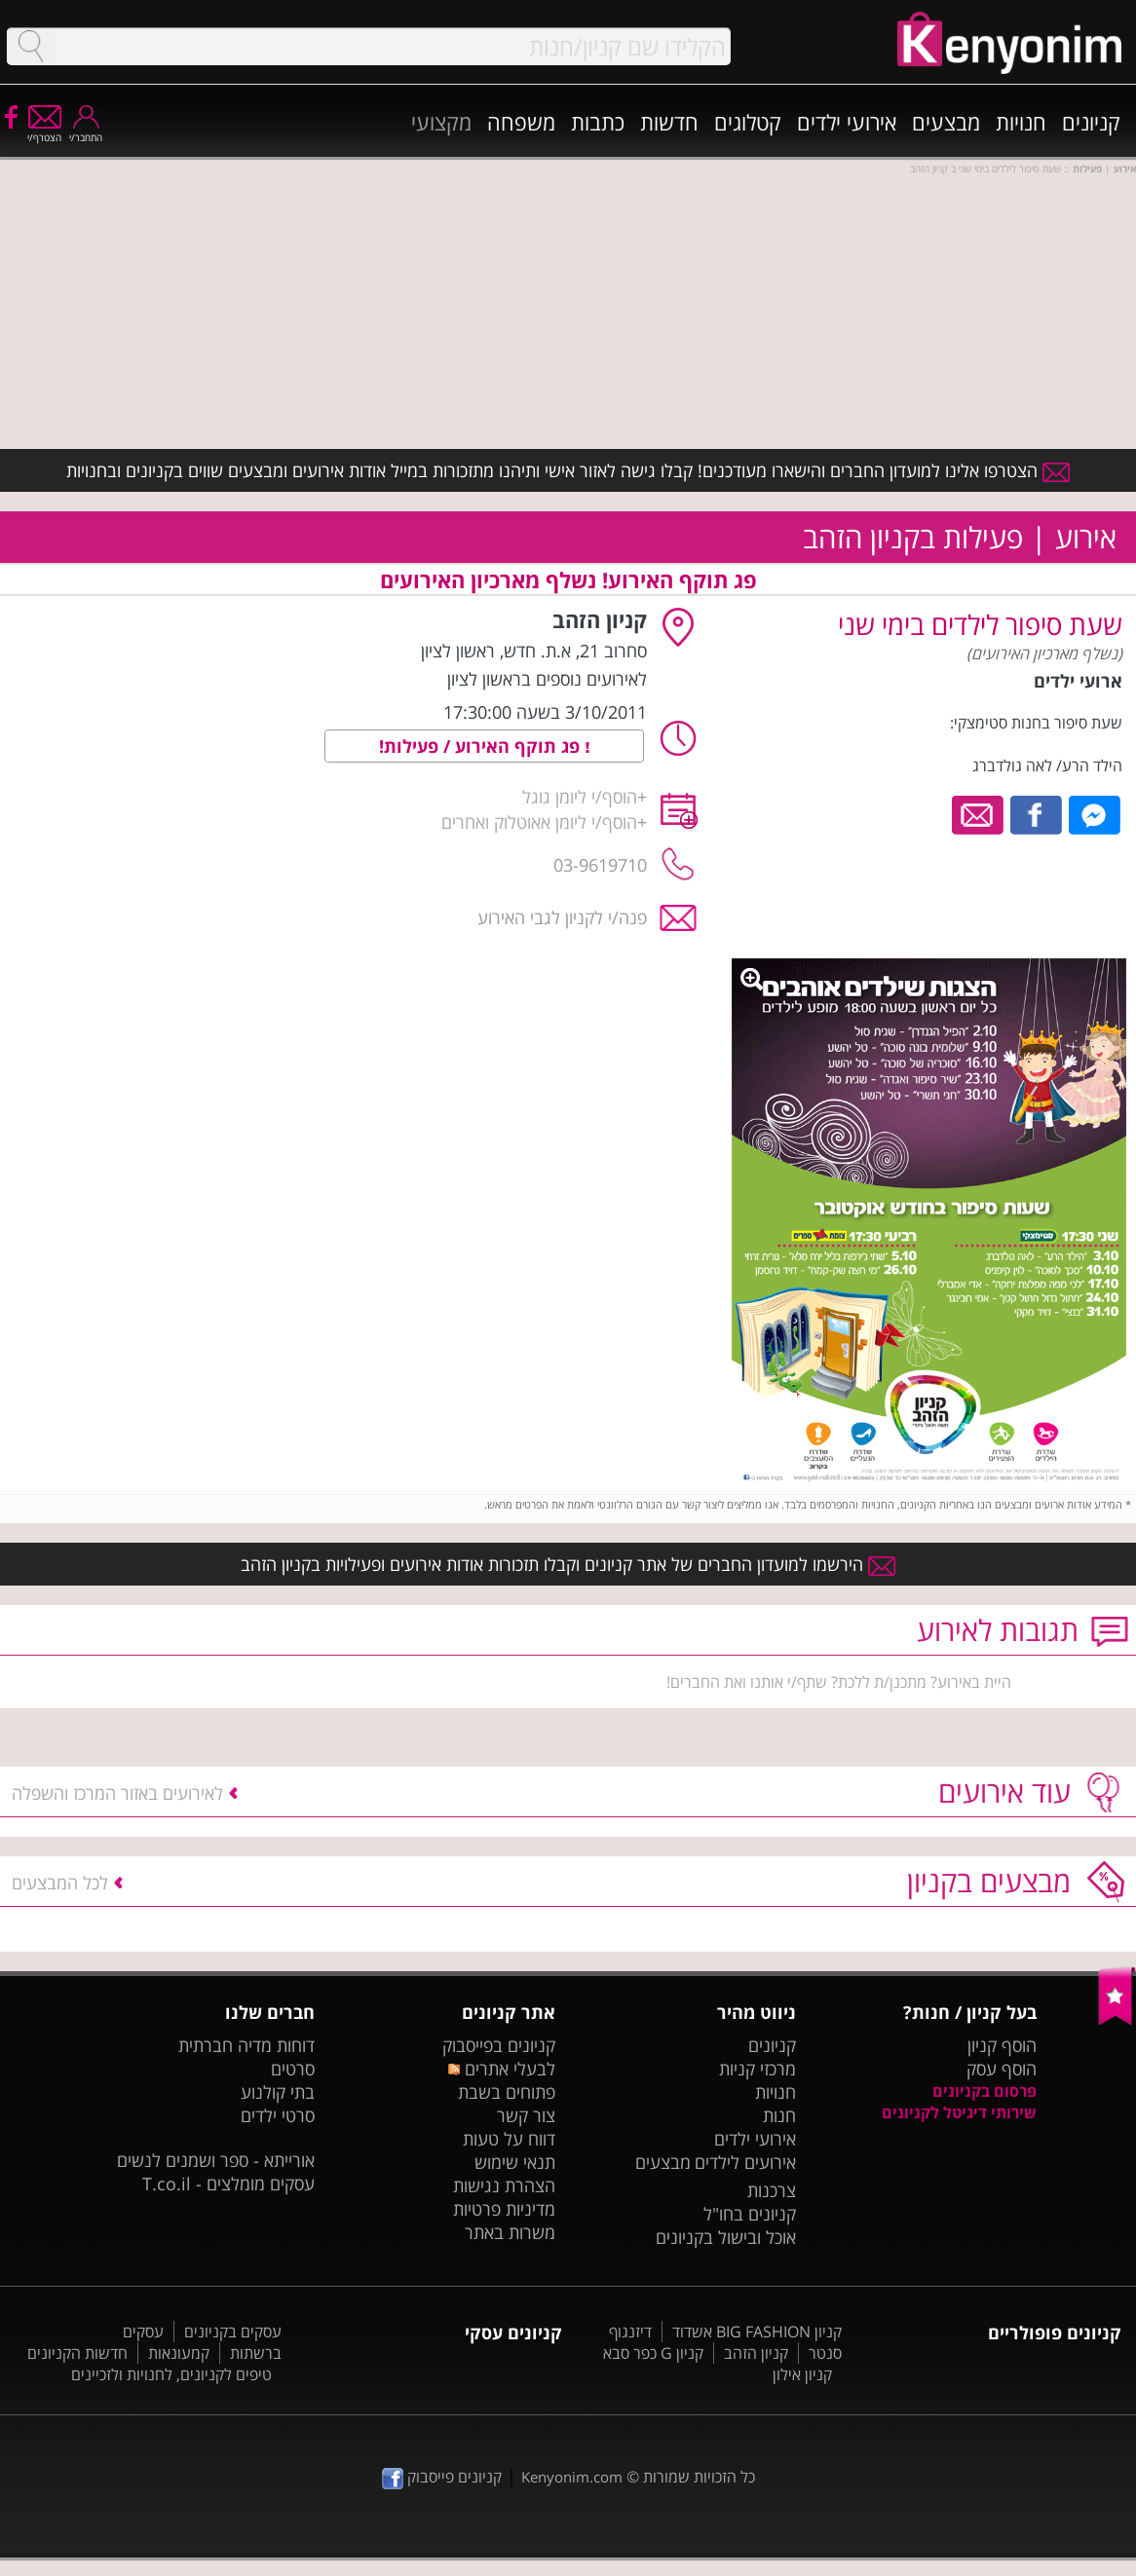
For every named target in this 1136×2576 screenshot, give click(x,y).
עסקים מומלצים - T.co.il (228, 2183)
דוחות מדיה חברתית (246, 2045)
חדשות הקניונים (77, 2353)
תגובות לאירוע (998, 1630)
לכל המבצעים (60, 1882)
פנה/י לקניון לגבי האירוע (562, 917)
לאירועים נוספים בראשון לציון (547, 679)
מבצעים (946, 121)
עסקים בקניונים (233, 2331)
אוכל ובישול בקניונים (726, 2237)
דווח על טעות (509, 2138)
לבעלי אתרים (501, 2068)
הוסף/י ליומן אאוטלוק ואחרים (539, 822)
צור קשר (526, 2115)
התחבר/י (85, 131)
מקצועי (441, 121)
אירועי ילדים (846, 121)
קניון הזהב (756, 2353)
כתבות (598, 121)
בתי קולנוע (278, 2092)
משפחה (521, 121)
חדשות (669, 121)
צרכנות (771, 2190)
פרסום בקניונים (984, 2091)
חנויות (1021, 121)
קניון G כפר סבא (653, 2353)
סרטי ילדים (278, 2115)
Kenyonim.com (572, 2476)
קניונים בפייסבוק (498, 2045)
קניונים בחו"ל (749, 2213)
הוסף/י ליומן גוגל (579, 796)
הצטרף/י (44, 131)
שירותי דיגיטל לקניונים (959, 2112)
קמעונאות (178, 2353)
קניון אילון (802, 2374)
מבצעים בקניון (989, 1881)
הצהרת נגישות (504, 2185)
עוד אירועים (1004, 1791)
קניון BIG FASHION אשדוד (757, 2331)
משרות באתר (510, 2232)
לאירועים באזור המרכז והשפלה (117, 1793)
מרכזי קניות (757, 2068)
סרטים (293, 2068)
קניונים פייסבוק (442, 2476)
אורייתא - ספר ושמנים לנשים (216, 2160)
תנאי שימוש (514, 2162)
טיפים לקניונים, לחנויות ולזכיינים (171, 2374)
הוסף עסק (1001, 2068)
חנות (779, 2115)
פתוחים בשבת (506, 2092)
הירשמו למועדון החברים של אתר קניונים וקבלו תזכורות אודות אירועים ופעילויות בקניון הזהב (568, 1564)
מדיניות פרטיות (504, 2209)
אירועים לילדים (745, 2162)
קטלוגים (747, 121)
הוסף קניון (1002, 2045)
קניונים (1091, 121)
